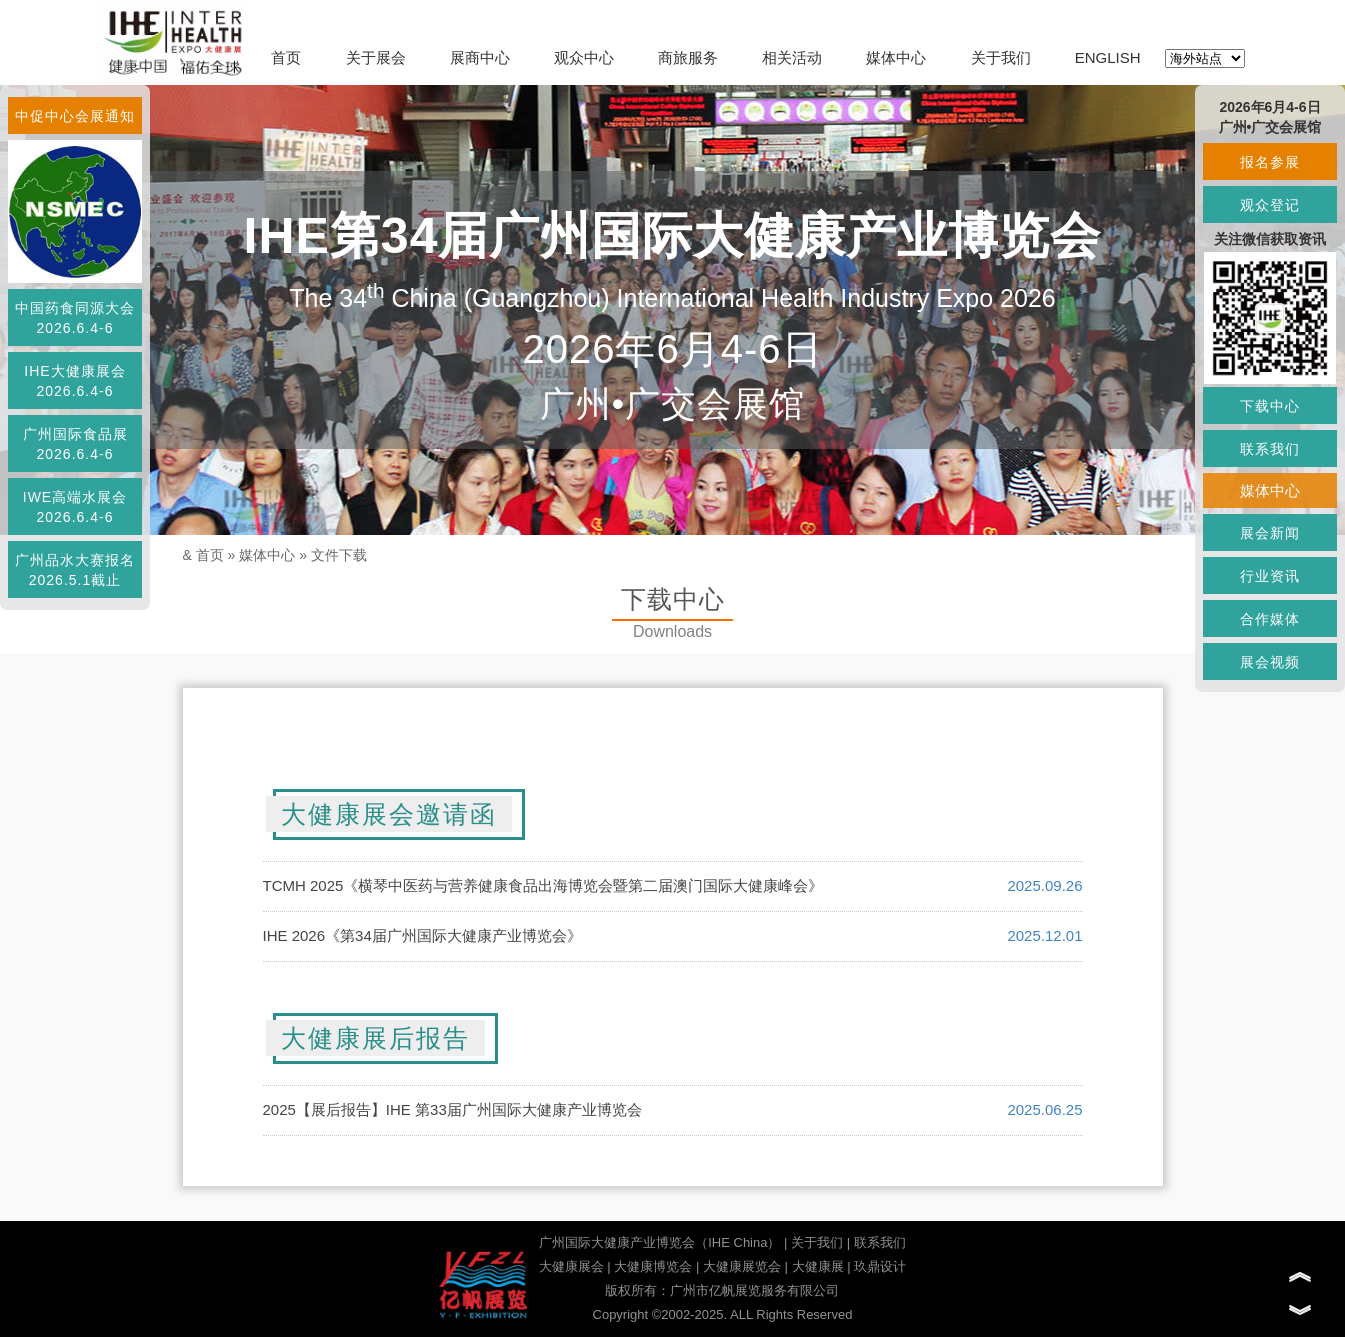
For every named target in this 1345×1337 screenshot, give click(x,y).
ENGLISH (1108, 57)
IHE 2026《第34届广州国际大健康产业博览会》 (422, 935)
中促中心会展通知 (75, 116)
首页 (286, 57)
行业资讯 (1270, 576)
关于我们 (1001, 57)
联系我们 (880, 1242)
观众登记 (1270, 205)
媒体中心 (896, 57)
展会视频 (1270, 662)
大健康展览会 (742, 1266)
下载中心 (1270, 406)
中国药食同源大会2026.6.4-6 (75, 318)
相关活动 (792, 57)
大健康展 (818, 1266)
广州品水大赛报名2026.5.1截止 (75, 570)
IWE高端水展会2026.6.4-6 (75, 507)
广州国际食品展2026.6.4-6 (75, 444)
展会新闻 (1270, 533)
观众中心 (584, 57)
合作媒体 (1270, 619)
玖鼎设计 (880, 1266)
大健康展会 (571, 1266)
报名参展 (1270, 162)
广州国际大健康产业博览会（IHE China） (659, 1242)
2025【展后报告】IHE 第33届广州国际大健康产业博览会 (452, 1109)
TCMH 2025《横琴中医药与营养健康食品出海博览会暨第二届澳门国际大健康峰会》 (543, 885)
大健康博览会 (653, 1266)
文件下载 (339, 555)
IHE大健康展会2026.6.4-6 (74, 381)
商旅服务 (688, 57)
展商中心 (480, 57)
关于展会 (376, 57)
